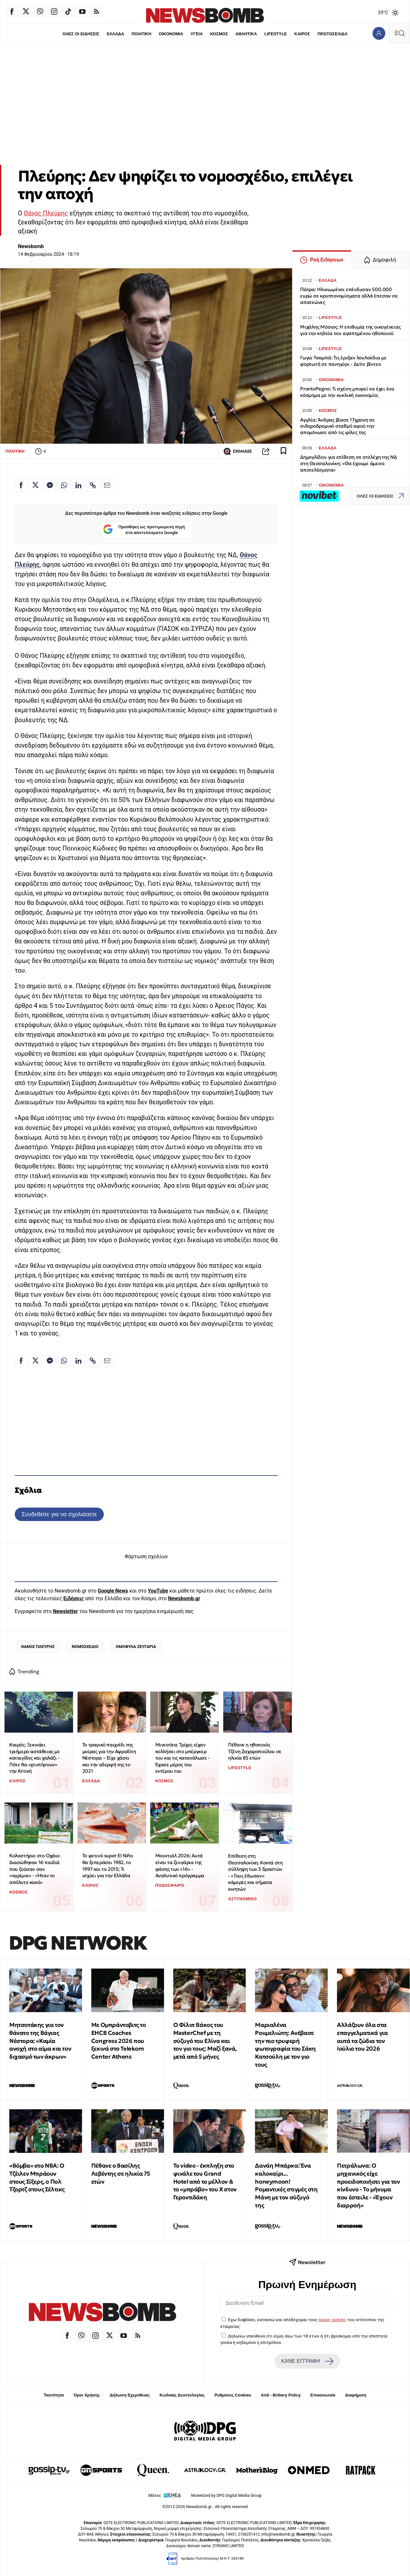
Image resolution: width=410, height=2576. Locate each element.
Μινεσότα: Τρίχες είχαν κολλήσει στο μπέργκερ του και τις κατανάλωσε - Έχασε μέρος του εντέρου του (182, 1758)
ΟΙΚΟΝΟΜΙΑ (171, 33)
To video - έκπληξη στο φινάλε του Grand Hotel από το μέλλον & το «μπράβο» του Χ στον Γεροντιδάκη (205, 2181)
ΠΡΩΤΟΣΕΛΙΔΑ (333, 33)
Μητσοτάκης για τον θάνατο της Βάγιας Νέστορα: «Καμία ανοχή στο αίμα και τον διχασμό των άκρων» (40, 2040)
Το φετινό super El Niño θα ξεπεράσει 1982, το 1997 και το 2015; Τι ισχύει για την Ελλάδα (107, 1865)
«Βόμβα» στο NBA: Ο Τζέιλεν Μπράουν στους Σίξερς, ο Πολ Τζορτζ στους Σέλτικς (37, 2177)
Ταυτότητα (54, 2395)
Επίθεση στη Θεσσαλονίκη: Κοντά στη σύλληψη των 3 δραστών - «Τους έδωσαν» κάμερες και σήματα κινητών (255, 1872)
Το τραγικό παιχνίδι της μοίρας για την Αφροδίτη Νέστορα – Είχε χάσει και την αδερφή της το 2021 (109, 1758)
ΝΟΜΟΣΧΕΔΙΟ (85, 1646)
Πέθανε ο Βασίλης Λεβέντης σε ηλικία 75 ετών (120, 2173)
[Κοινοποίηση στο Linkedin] (78, 485)
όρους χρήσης (332, 2319)
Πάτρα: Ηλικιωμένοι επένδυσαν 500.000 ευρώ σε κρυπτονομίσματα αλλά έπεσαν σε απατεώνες (349, 295)
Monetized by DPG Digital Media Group (226, 2495)
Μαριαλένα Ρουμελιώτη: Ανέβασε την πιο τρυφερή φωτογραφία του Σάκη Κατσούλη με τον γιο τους (285, 2044)
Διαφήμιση (355, 2395)
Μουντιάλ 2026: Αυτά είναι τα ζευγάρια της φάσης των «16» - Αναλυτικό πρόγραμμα (179, 1865)
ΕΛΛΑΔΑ (115, 33)
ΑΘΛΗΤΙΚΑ (246, 33)
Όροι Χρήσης (87, 2395)
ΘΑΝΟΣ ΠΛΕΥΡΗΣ (37, 1646)
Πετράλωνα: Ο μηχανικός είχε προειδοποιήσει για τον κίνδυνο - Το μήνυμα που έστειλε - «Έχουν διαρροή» (368, 2185)
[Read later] (283, 451)
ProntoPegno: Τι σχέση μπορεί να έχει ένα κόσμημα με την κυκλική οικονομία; (347, 392)
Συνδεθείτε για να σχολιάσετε (59, 1514)
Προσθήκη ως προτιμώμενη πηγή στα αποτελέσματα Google (144, 530)
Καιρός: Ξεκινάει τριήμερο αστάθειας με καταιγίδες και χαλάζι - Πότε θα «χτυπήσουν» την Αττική (34, 1758)
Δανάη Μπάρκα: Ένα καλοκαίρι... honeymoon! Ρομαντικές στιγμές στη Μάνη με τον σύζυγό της (286, 2185)
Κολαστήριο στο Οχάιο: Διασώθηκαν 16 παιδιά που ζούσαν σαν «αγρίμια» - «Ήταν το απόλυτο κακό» (35, 1869)
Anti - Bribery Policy (280, 2395)
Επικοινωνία (322, 2395)
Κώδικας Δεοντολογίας (182, 2395)
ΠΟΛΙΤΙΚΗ (141, 33)
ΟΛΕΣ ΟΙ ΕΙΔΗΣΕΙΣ (80, 33)
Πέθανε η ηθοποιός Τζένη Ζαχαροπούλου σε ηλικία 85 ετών (255, 1751)
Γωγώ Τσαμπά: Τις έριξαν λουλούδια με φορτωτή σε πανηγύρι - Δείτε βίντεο (343, 361)
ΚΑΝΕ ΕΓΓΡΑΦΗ (307, 2361)
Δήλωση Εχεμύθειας (130, 2395)
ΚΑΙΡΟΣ (302, 33)
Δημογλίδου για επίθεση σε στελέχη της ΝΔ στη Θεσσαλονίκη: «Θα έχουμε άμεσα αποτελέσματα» (348, 463)
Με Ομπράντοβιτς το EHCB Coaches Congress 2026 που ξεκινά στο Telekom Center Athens (118, 2040)
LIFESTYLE (276, 33)
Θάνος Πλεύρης (46, 213)
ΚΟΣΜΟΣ (219, 33)
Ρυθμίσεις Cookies (232, 2395)
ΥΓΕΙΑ (197, 33)
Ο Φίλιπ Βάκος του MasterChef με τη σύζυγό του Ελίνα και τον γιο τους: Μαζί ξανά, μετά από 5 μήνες (205, 2040)
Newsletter (65, 1611)
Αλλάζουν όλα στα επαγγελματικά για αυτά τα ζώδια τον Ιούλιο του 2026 (362, 2036)
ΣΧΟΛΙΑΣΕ (237, 451)
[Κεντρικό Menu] (399, 33)
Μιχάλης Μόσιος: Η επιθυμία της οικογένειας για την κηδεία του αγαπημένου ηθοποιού (350, 330)
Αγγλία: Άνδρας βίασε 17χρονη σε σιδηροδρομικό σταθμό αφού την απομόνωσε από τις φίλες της (337, 426)
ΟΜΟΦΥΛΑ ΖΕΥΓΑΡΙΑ (136, 1646)
